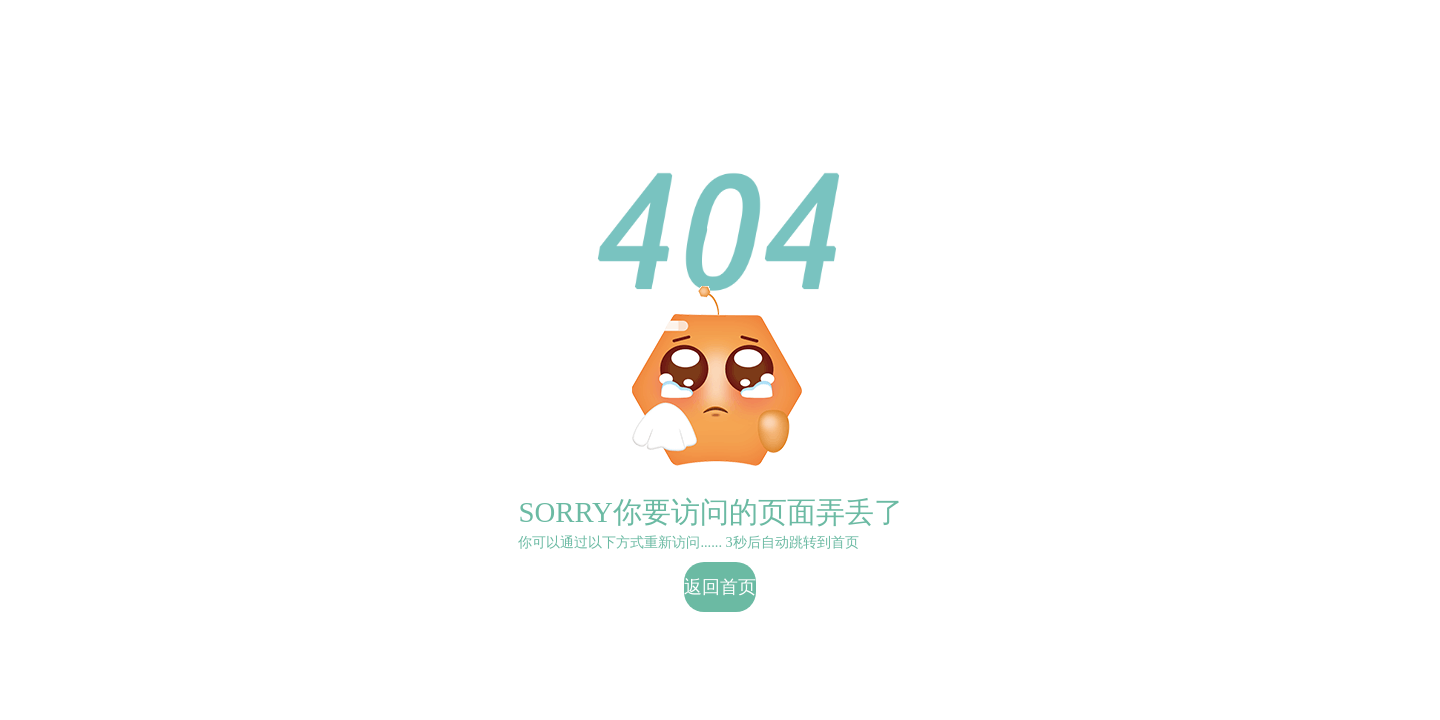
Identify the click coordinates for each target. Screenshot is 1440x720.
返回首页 (720, 587)
